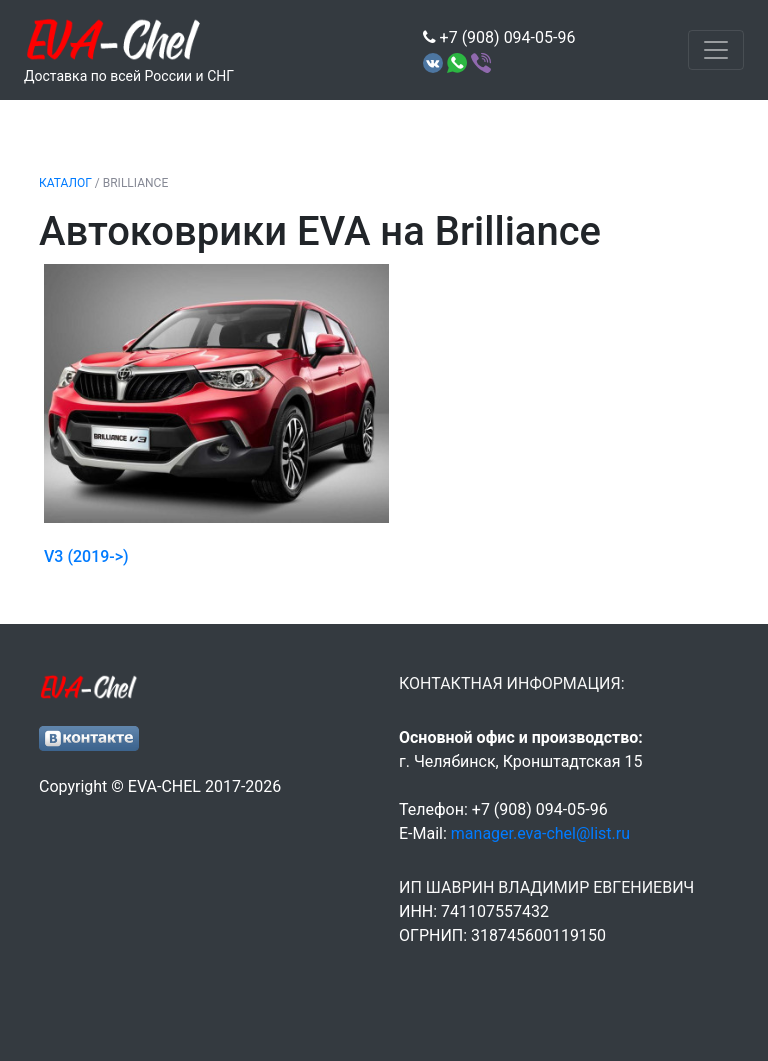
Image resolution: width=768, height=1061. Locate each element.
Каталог (65, 183)
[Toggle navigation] (716, 50)
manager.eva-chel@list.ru (540, 833)
